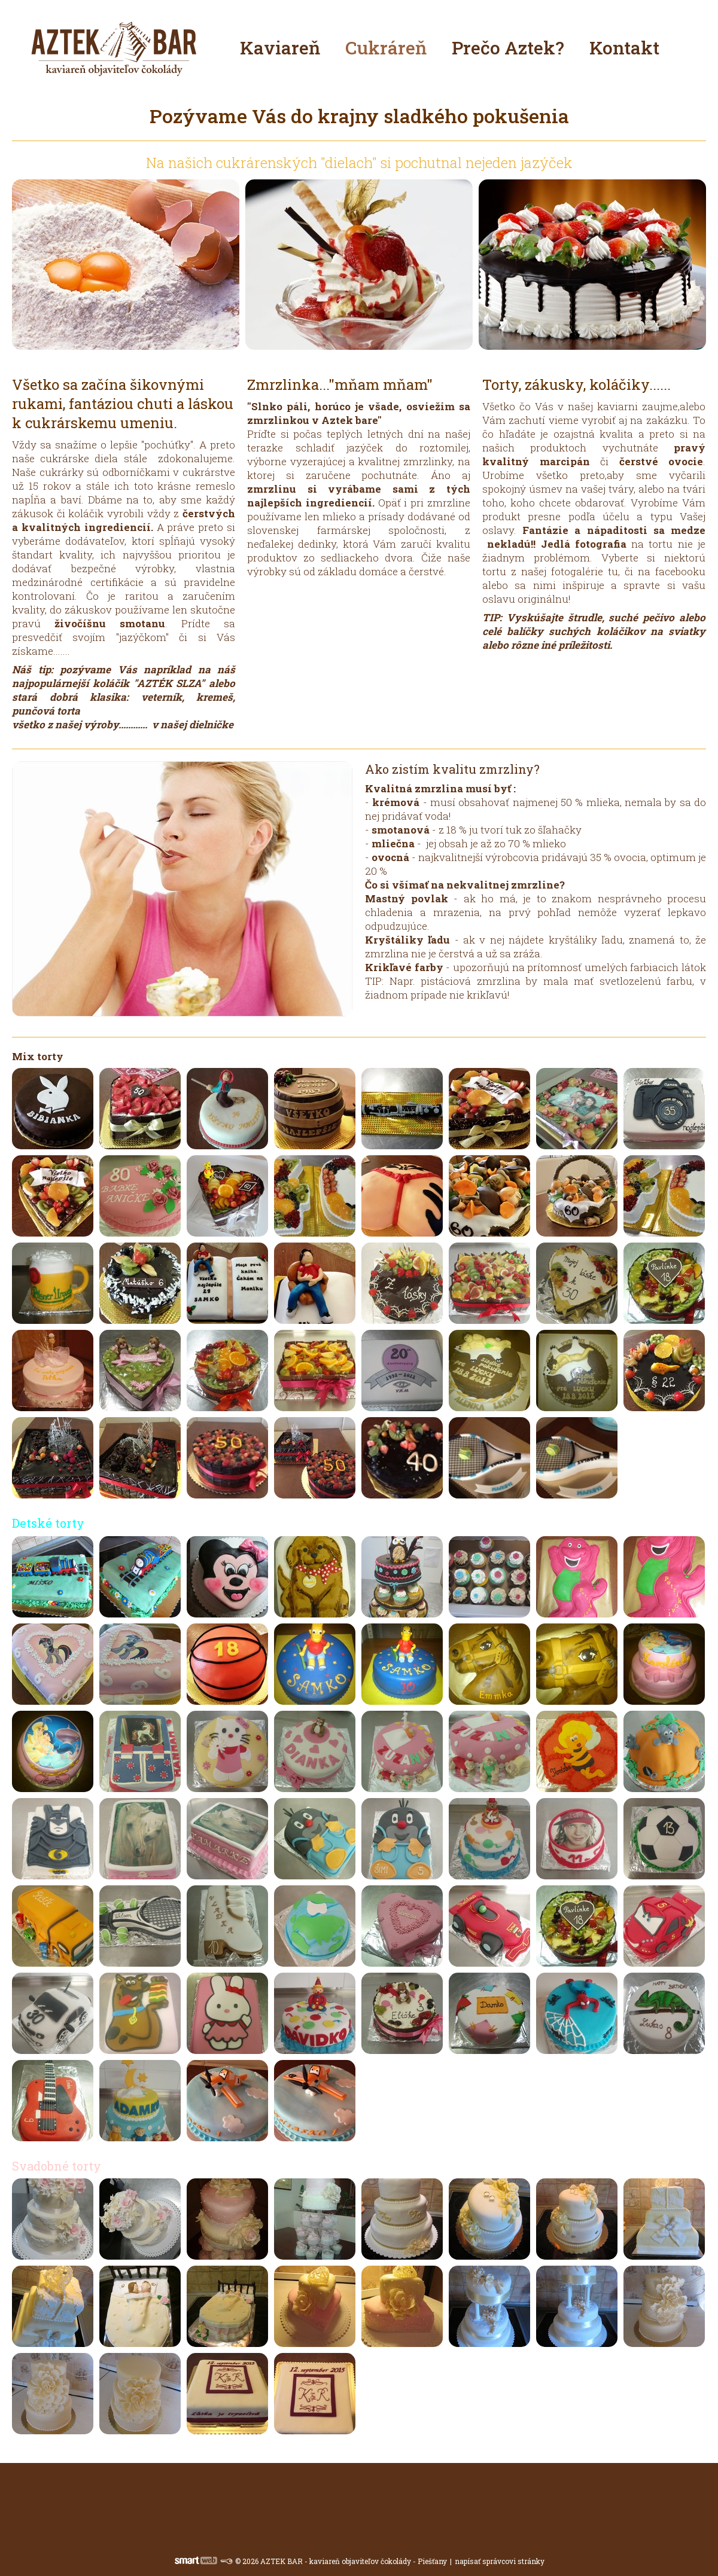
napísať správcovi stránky (499, 2561)
